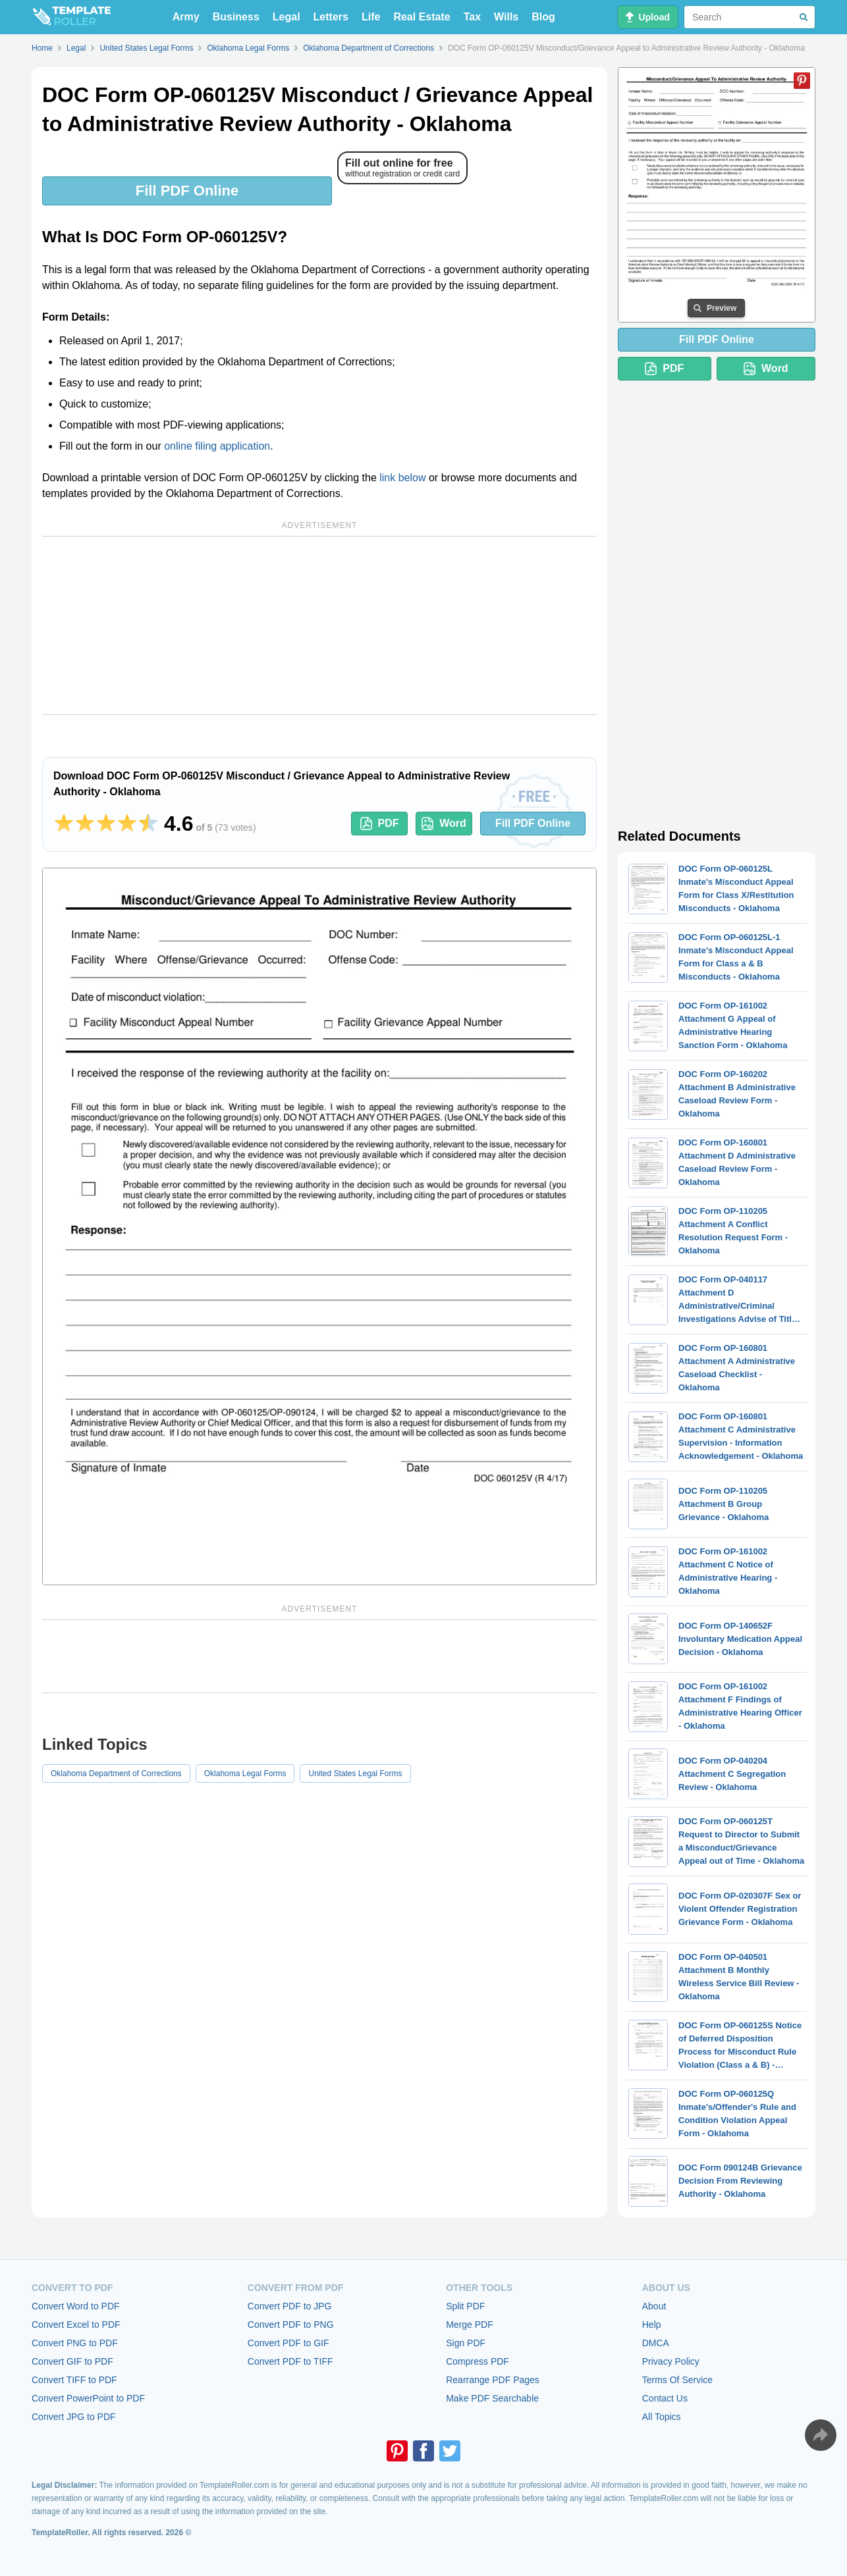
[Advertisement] (319, 625)
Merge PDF (469, 2324)
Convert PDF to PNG (291, 2324)
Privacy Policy (670, 2361)
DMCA (655, 2343)
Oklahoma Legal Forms (245, 1773)
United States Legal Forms (355, 1773)
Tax (472, 16)
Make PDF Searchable (492, 2398)
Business (236, 16)
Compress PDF (477, 2361)
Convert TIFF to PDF (74, 2380)
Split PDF (465, 2306)
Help (651, 2324)
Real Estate (421, 16)
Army (186, 16)
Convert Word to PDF (76, 2306)
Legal (286, 16)
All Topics (661, 2416)
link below (402, 477)
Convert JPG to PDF (74, 2416)
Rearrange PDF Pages (492, 2380)
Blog (543, 16)
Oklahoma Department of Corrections (116, 1773)
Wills (506, 16)
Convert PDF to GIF (288, 2343)
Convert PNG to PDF (75, 2343)
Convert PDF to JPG (290, 2306)
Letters (331, 16)
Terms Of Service (677, 2380)
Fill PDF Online (187, 190)
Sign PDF (465, 2343)
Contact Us (665, 2398)
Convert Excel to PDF (76, 2324)
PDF (379, 823)
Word (444, 823)
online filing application (217, 446)
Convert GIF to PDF (72, 2361)
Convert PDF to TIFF (290, 2361)
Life (371, 16)
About (654, 2306)
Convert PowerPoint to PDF (88, 2398)
